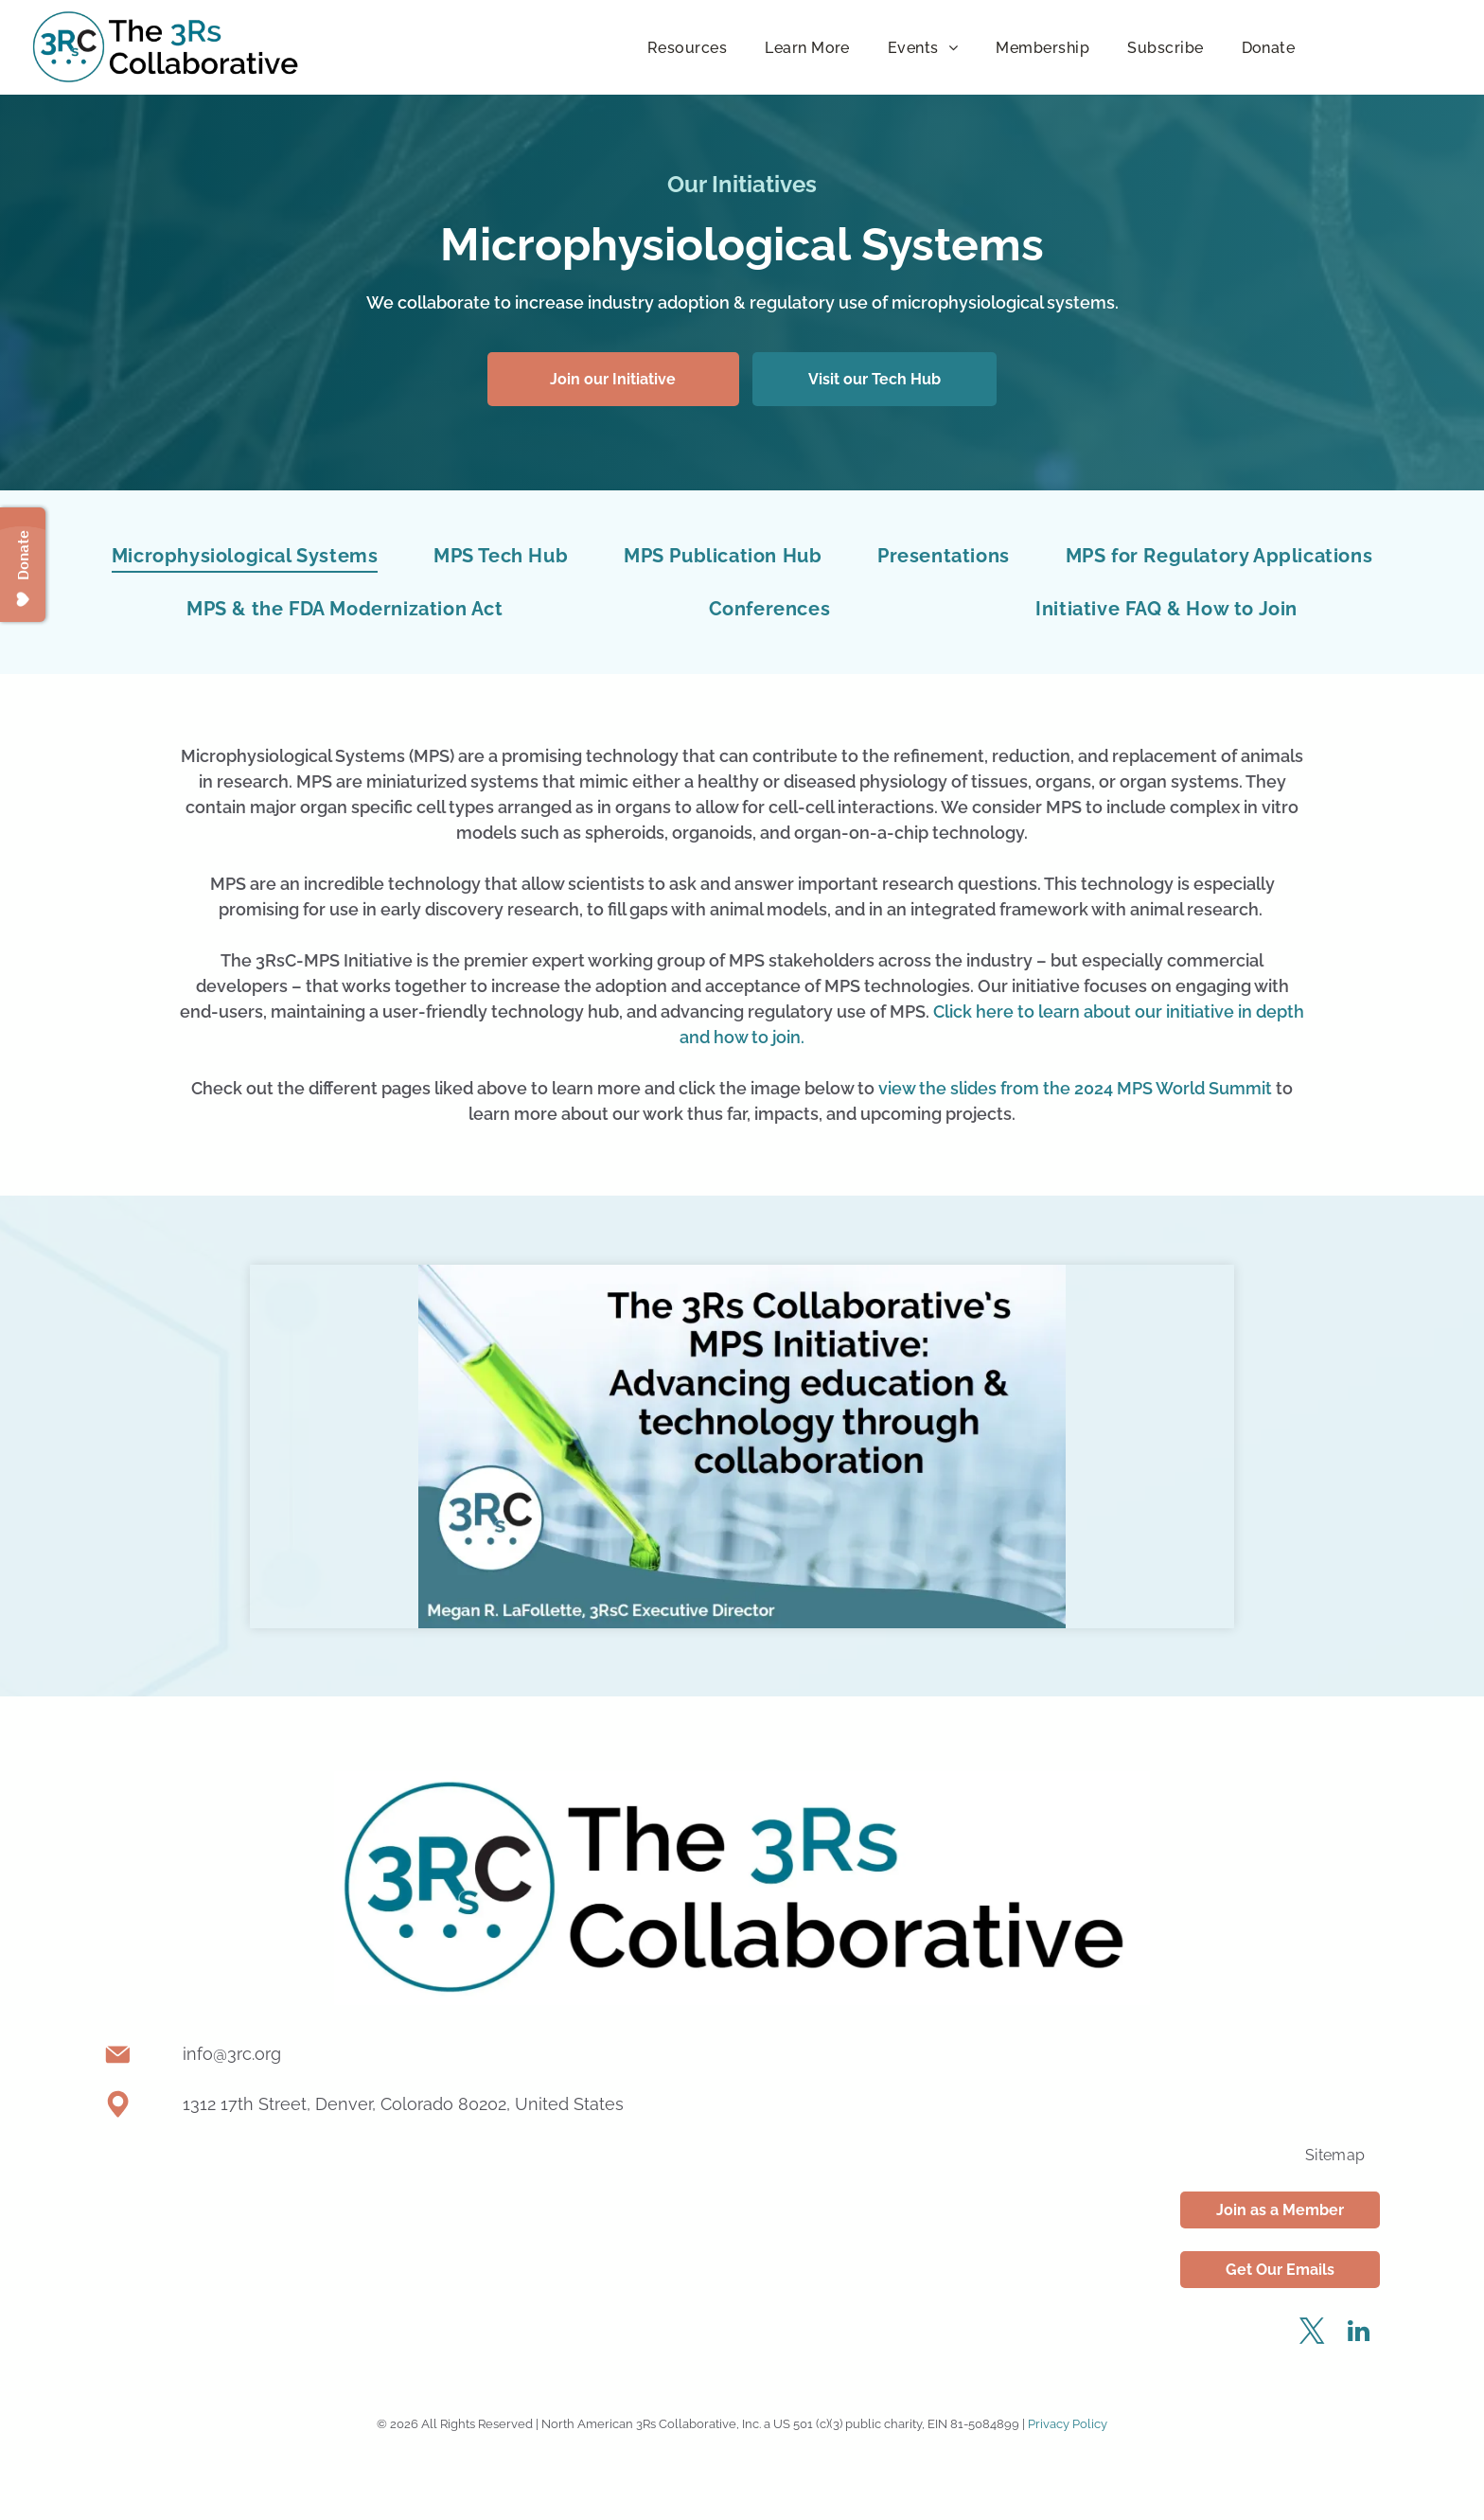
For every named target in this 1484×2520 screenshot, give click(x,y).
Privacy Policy (1067, 2424)
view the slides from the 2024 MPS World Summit (1075, 1088)
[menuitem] (687, 47)
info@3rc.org (232, 2054)
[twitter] (1313, 2334)
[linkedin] (1359, 2334)
